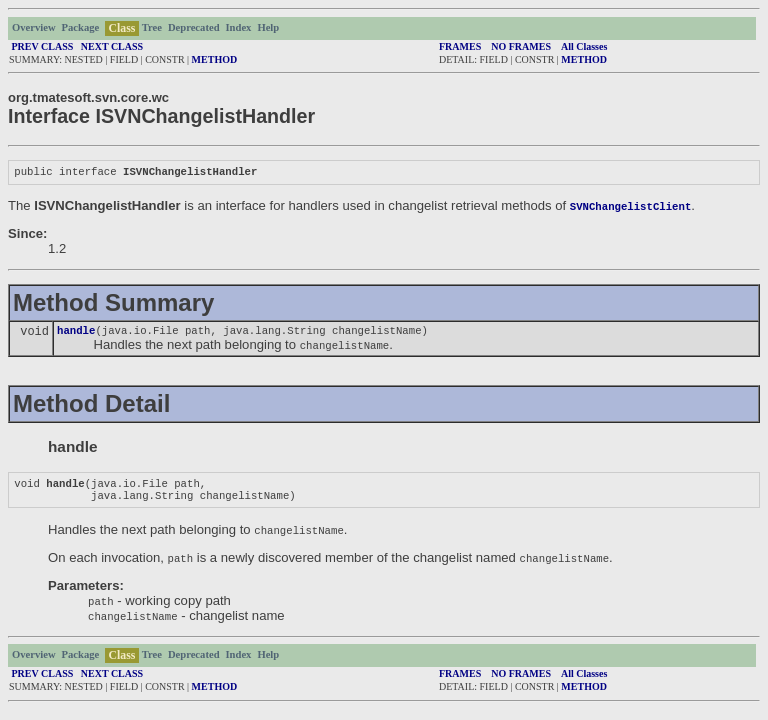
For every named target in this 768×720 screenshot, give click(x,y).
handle (76, 334)
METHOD (215, 59)
